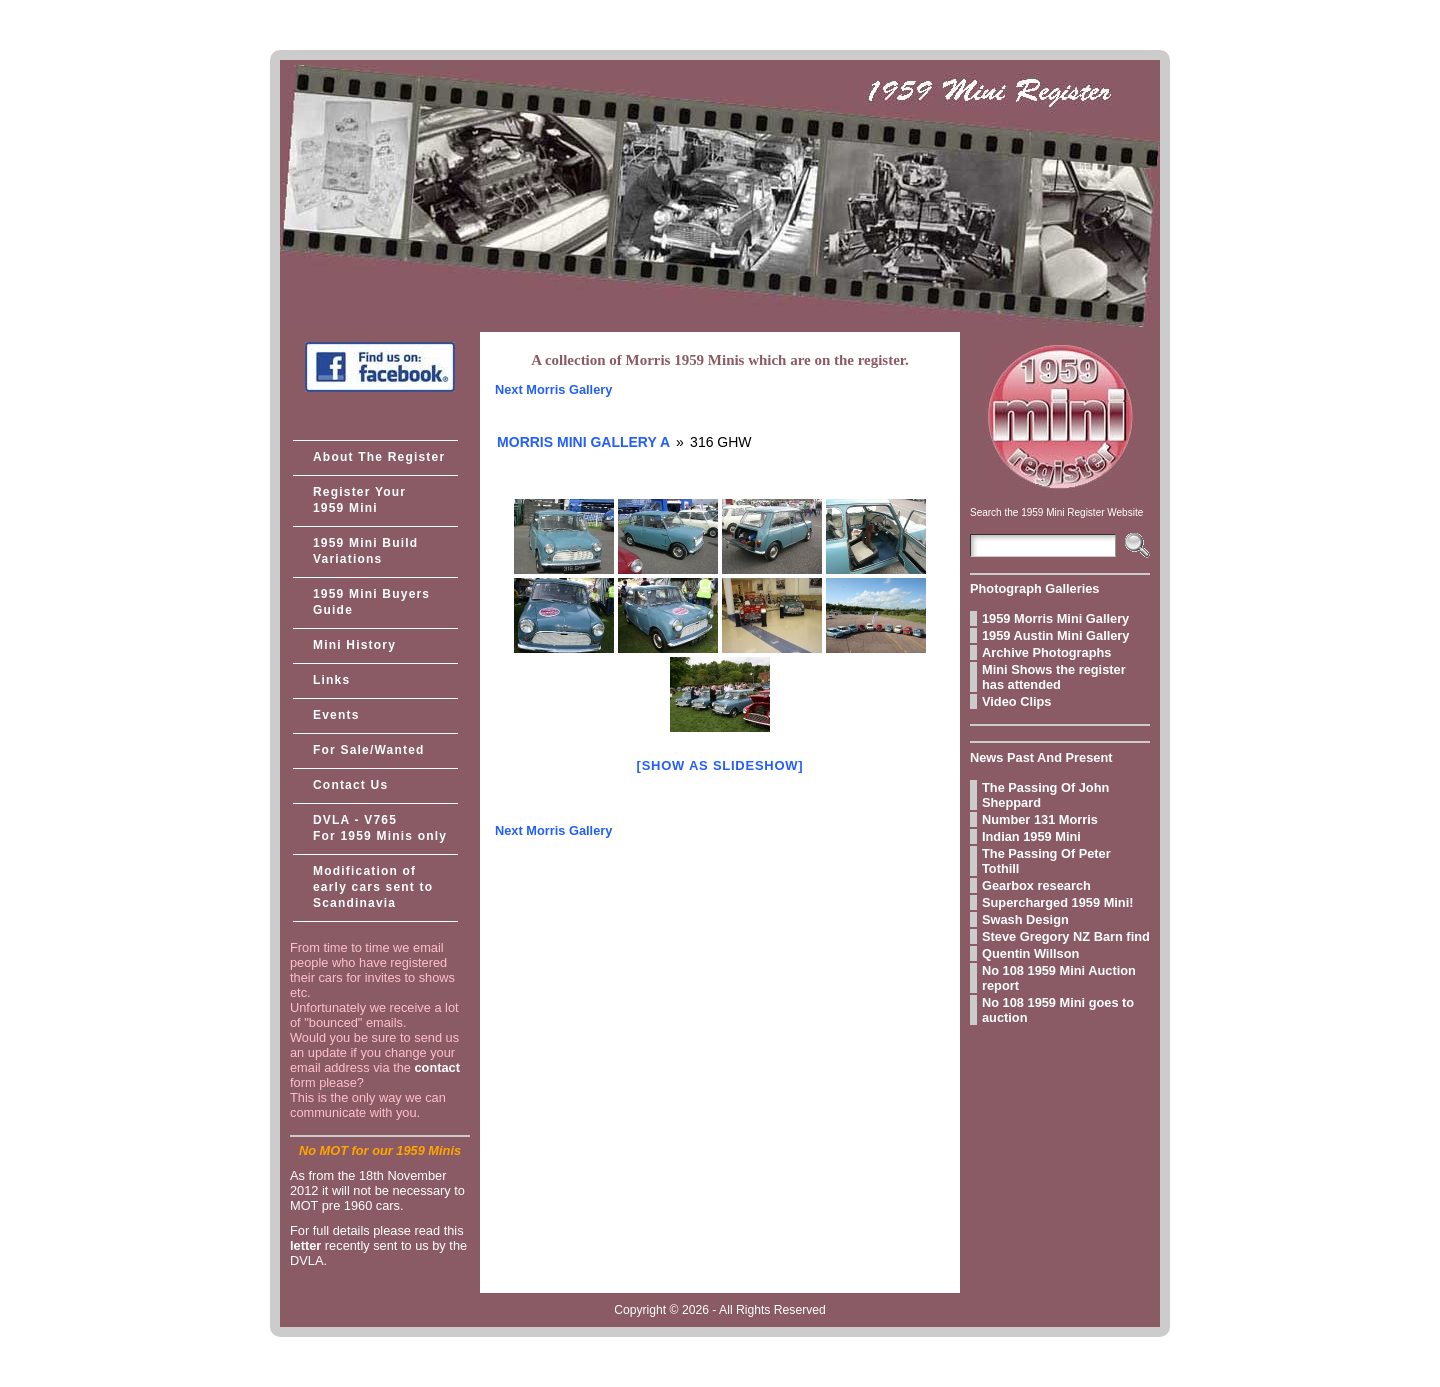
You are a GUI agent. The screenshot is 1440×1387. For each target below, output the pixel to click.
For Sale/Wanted (369, 750)
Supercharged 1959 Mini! (1057, 902)
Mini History (354, 645)
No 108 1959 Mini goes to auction (1058, 1010)
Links (331, 680)
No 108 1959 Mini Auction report (1059, 978)
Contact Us (350, 785)
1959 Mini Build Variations (365, 551)
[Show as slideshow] (720, 765)
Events (336, 715)
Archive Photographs (1046, 652)
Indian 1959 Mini (1031, 836)
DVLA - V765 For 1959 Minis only (380, 828)
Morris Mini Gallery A (583, 442)
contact (437, 1067)
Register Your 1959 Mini (359, 500)
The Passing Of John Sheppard (1045, 795)
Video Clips (1016, 701)
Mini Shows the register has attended (1054, 677)
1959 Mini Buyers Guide (371, 602)
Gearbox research (1036, 885)
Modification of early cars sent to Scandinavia (373, 887)
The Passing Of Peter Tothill (1046, 861)
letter (305, 1245)
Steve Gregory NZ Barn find (1066, 936)
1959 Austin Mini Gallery (1055, 635)
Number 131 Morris (1040, 819)
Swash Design (1025, 919)
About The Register (379, 457)
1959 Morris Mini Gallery (1055, 618)
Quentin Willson (1030, 953)
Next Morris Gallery (553, 389)
